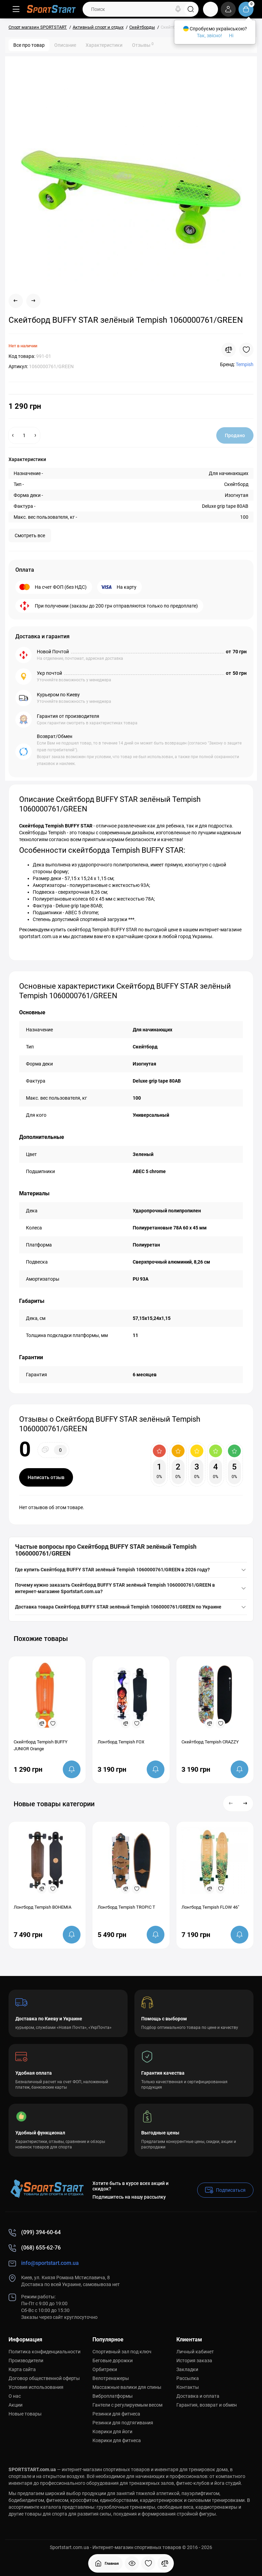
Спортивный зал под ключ (121, 2351)
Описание (65, 45)
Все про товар (29, 45)
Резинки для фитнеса (116, 2414)
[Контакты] (210, 9)
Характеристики (104, 45)
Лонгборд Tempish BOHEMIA (42, 1907)
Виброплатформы (112, 2396)
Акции (16, 2405)
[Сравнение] (165, 2563)
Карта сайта (22, 2369)
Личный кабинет (195, 2351)
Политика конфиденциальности (45, 2351)
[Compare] (228, 350)
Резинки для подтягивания (122, 2422)
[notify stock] (72, 1769)
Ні (231, 35)
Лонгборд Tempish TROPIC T (126, 1907)
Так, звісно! (209, 35)
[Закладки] (148, 2563)
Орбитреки (104, 2369)
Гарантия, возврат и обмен (206, 2405)
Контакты (187, 2387)
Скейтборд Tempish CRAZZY (210, 1741)
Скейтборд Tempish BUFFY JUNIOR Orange (41, 1745)
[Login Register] (228, 9)
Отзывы (143, 45)
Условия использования (36, 2387)
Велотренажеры (110, 2378)
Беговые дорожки (112, 2360)
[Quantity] (24, 435)
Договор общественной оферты (44, 2378)
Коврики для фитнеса (116, 2440)
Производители (26, 2360)
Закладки (187, 2369)
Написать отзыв (46, 1477)
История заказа (194, 2360)
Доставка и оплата (197, 2396)
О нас (15, 2396)
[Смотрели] (132, 2563)
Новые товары (25, 2414)
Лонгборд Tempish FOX (121, 1741)
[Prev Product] (16, 301)
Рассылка (187, 2378)
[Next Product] (33, 301)
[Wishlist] (246, 350)
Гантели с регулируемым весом (127, 2405)
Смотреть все (30, 535)
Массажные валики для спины (126, 2387)
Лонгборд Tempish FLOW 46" (210, 1907)
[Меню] (16, 9)
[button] (231, 1803)
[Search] (178, 9)
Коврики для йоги (112, 2431)
